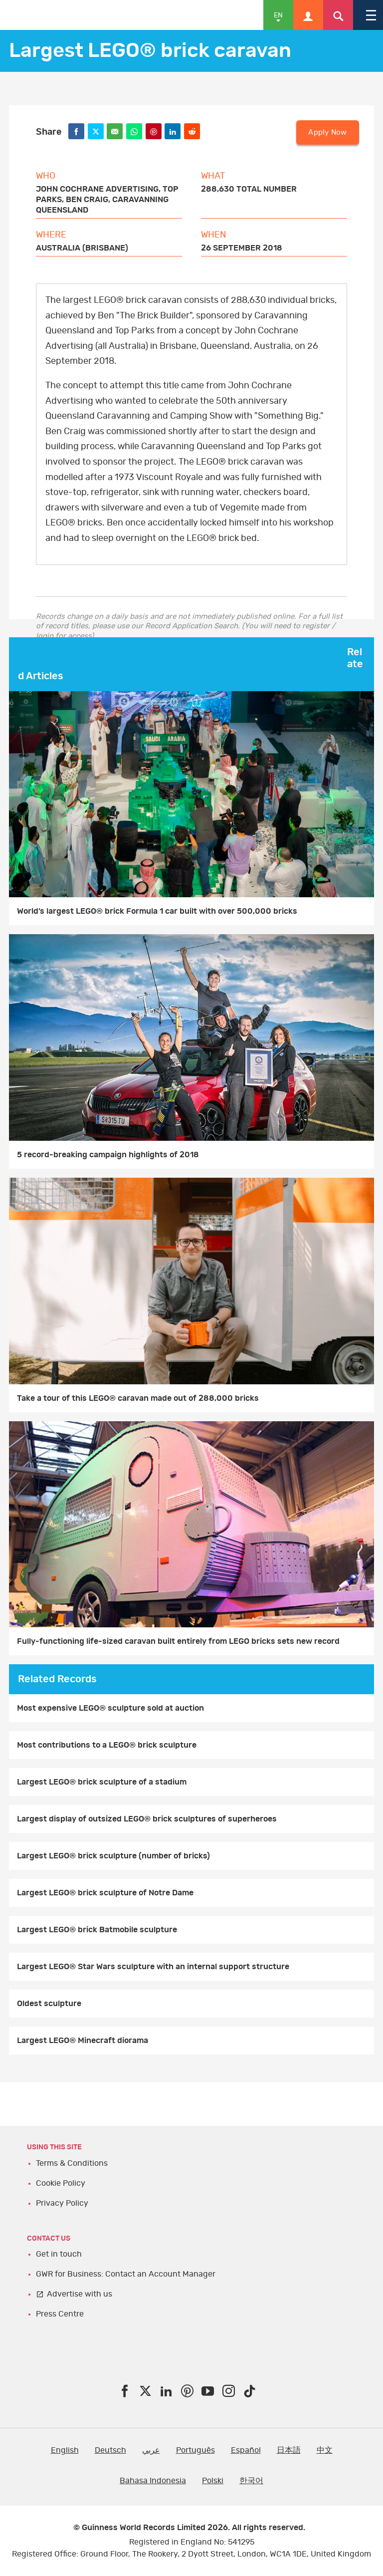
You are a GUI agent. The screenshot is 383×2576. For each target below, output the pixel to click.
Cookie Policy (60, 2183)
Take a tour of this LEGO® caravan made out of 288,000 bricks (138, 1398)
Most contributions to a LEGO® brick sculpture (106, 1745)
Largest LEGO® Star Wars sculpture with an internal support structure (153, 1967)
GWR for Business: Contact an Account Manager (125, 2274)
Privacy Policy (62, 2203)
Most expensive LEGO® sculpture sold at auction (110, 1708)
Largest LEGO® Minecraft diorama (82, 2041)
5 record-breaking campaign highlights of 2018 (108, 1155)
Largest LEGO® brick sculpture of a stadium (102, 1782)
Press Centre (60, 2314)
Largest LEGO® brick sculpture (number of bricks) (113, 1856)
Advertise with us (79, 2294)
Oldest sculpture (49, 2004)
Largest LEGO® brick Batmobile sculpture (97, 1930)
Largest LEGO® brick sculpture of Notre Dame (105, 1893)
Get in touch (59, 2254)
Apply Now (327, 132)
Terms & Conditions (72, 2163)
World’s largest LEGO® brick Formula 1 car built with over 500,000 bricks (157, 911)
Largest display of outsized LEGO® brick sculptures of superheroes (147, 1819)
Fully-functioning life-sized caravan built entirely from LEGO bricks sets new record (178, 1641)
